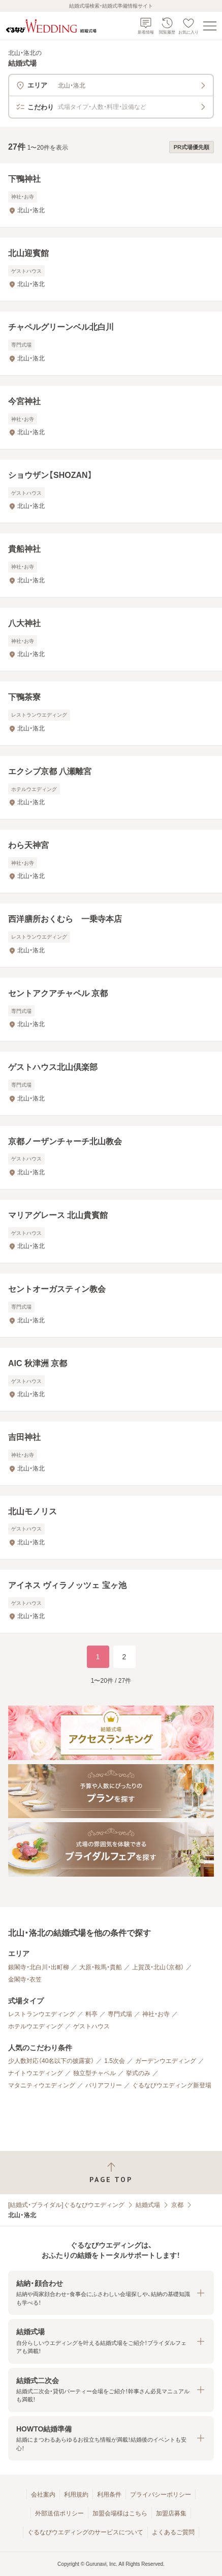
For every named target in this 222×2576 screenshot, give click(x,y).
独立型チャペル (94, 2073)
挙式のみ (138, 2073)
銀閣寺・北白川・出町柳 (38, 1967)
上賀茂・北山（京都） (158, 1967)
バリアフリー (103, 2085)
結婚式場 (148, 2205)
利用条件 (109, 2494)
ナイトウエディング (35, 2073)
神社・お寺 (156, 2014)
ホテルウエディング (35, 2026)
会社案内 (43, 2494)
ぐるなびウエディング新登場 (171, 2085)
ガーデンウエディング (165, 2060)
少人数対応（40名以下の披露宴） (51, 2060)
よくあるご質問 (173, 2532)
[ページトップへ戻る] (111, 2172)
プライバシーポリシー (160, 2494)
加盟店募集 (171, 2513)
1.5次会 (114, 2060)
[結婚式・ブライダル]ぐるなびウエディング (66, 2205)
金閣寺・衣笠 (25, 1979)
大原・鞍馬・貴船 (100, 1967)
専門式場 (120, 2014)
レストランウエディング (41, 2014)
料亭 (91, 2014)
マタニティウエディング (41, 2085)
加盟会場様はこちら (119, 2513)
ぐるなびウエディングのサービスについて (85, 2532)
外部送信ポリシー (59, 2513)
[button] (111, 2293)
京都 (177, 2205)
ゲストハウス (91, 2026)
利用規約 (76, 2494)
